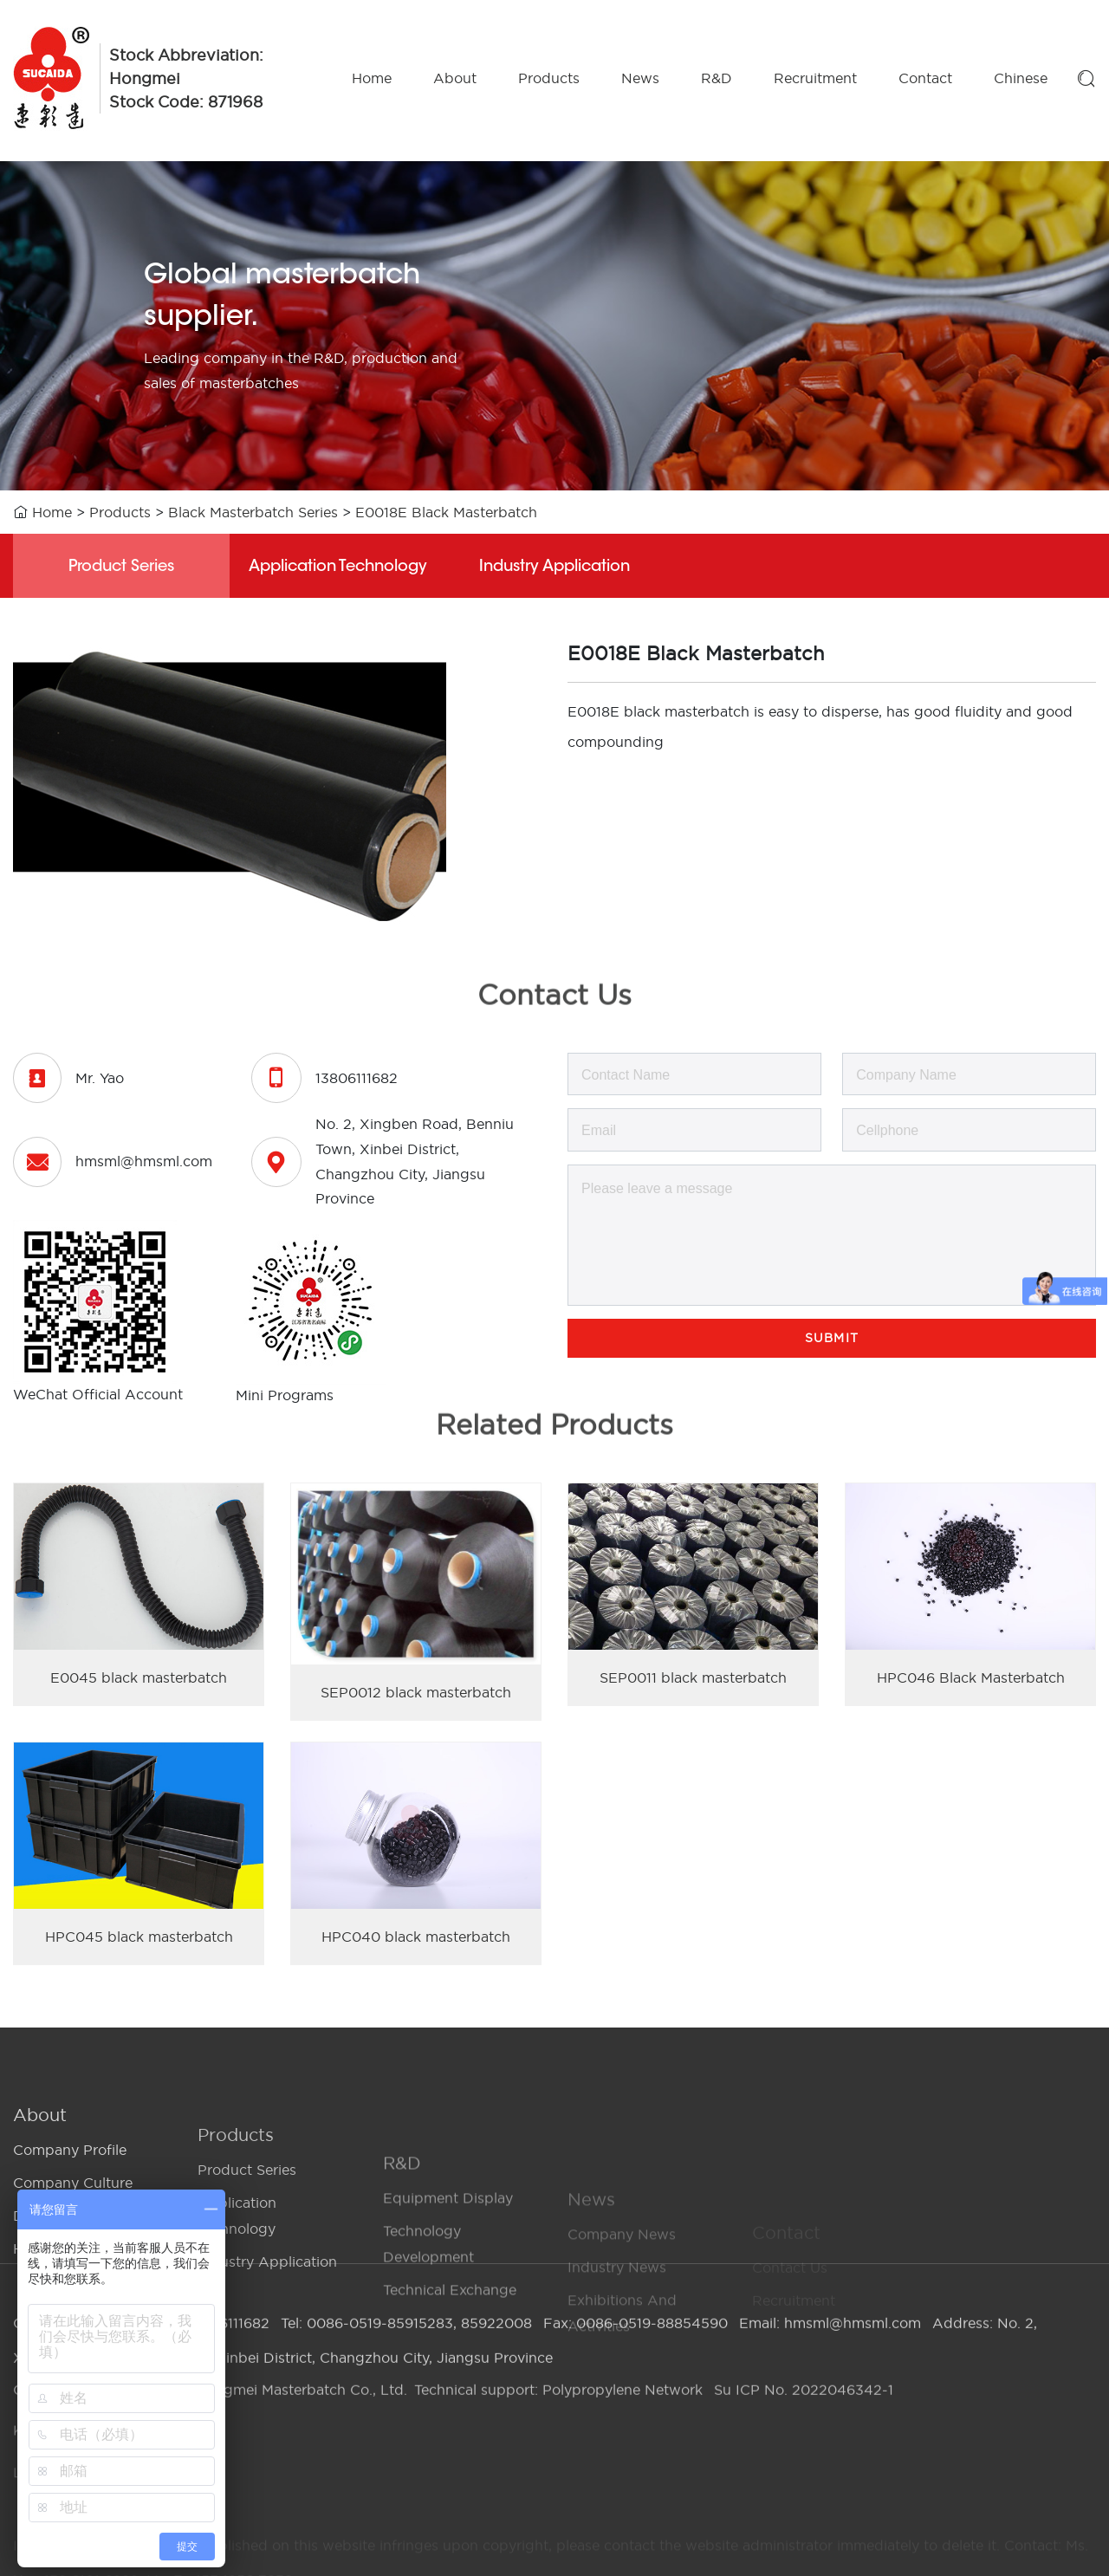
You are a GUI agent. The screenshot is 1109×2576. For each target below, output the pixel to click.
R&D (716, 78)
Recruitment (815, 78)
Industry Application (554, 567)
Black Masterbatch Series (253, 512)
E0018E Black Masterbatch (446, 512)
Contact (925, 78)
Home (372, 78)
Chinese (1020, 78)
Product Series (121, 567)
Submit (832, 1338)
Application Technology (338, 567)
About (455, 78)
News (640, 78)
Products (549, 78)
